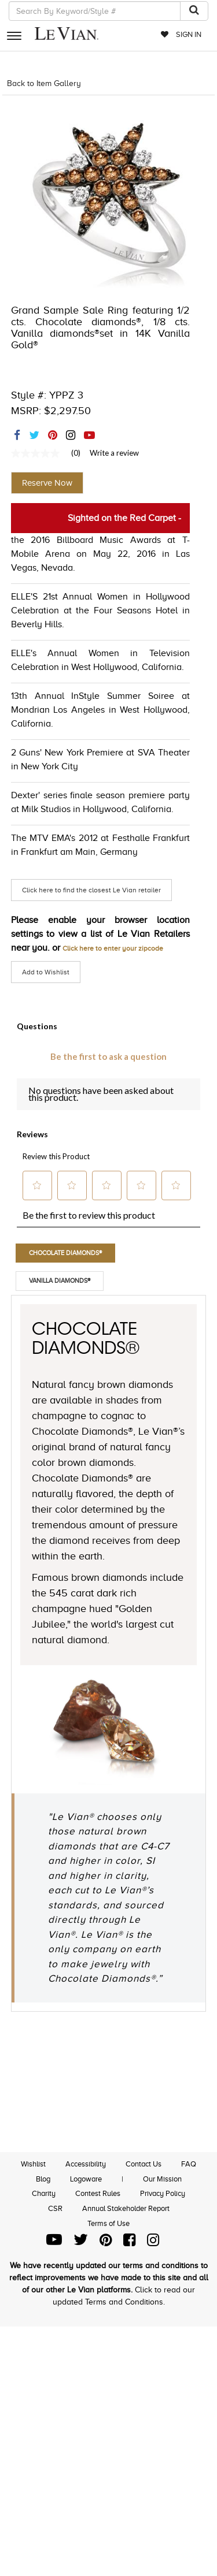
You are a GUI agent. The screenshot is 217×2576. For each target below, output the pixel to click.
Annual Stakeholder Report (126, 2208)
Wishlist (33, 2164)
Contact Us (143, 2164)
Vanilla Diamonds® (59, 1280)
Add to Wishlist (45, 972)
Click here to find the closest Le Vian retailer (91, 890)
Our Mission (162, 2179)
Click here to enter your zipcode (112, 948)
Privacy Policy (162, 2193)
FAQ (188, 2164)
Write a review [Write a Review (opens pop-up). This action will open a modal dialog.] (114, 452)
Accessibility (85, 2164)
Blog (43, 2179)
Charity (44, 2193)
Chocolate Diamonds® (65, 1252)
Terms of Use (108, 2223)
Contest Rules (97, 2193)
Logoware (86, 2179)
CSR (55, 2208)
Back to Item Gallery (44, 83)
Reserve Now (47, 482)
